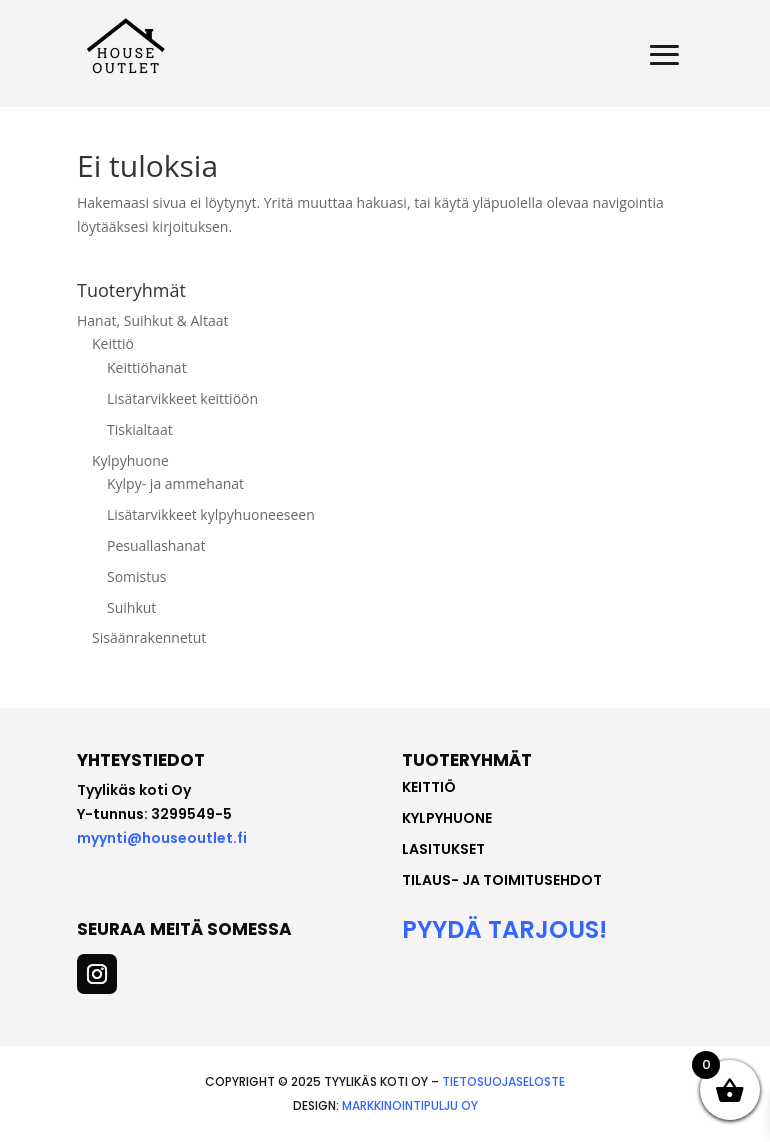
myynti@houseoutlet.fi (162, 838)
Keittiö (113, 343)
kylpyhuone (447, 818)
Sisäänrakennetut (149, 637)
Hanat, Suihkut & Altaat (152, 320)
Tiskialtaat (140, 429)
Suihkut (131, 607)
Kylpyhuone (130, 460)
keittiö (429, 787)
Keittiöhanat (147, 367)
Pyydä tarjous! (504, 929)
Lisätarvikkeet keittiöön (182, 398)
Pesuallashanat (156, 545)
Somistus (137, 576)
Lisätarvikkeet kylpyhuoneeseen (211, 514)
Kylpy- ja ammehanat (175, 483)
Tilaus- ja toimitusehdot (502, 880)
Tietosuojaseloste (503, 1081)
